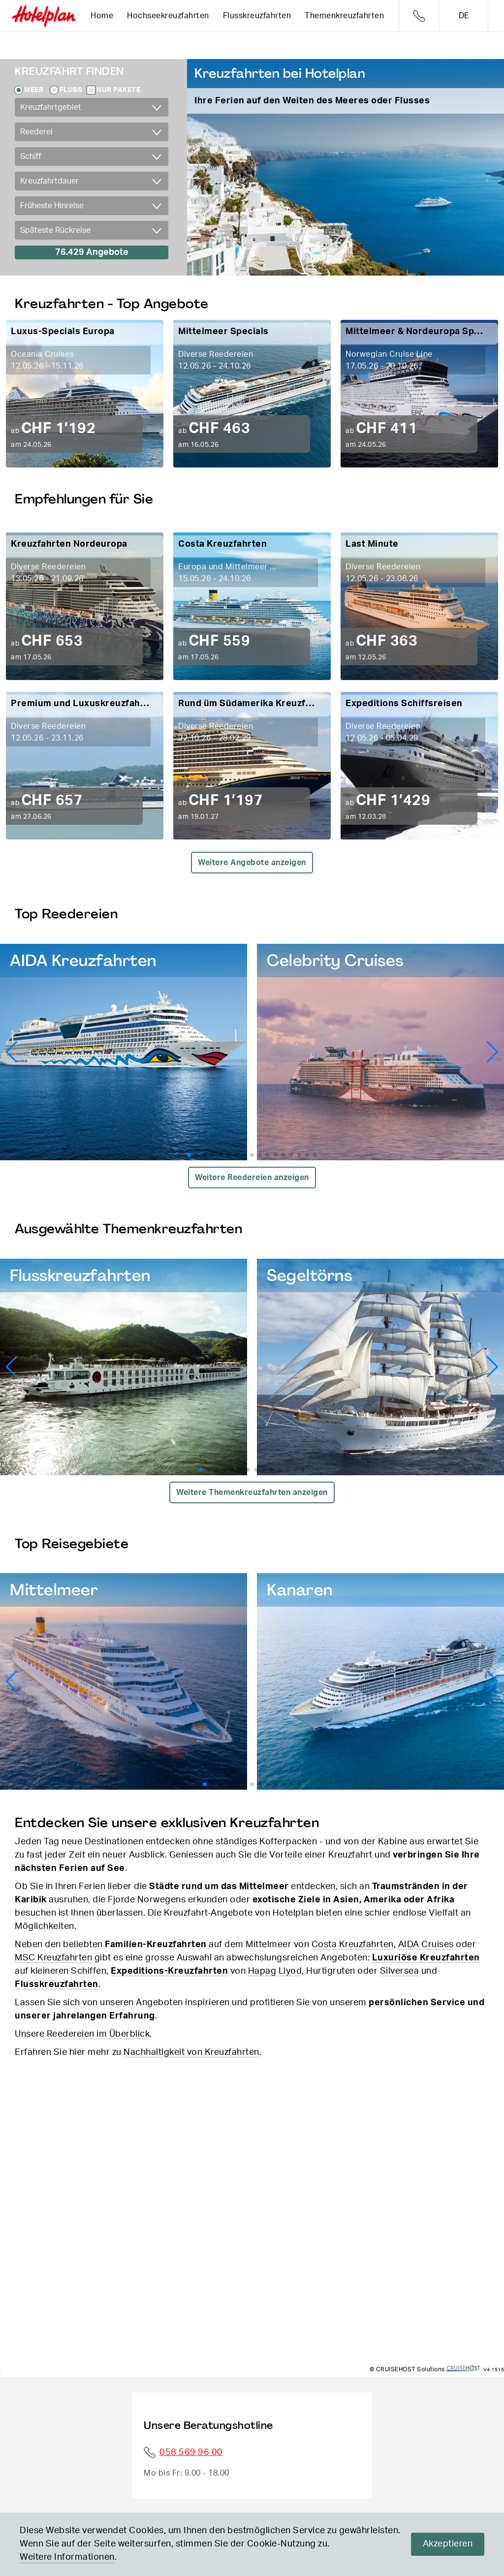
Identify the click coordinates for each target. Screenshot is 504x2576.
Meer (33, 90)
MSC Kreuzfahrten (53, 1958)
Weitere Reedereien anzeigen (252, 1177)
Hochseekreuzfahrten (168, 16)
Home (102, 16)
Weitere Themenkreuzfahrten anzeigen (252, 1492)
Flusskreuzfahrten (257, 16)
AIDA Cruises (426, 1944)
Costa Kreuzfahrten (353, 1944)
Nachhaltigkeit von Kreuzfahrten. (192, 2052)
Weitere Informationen (67, 2557)
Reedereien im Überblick (98, 2034)
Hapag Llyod (275, 1971)
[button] (492, 1052)
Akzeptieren (448, 2544)
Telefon (419, 16)
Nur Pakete (118, 90)
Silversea (399, 1971)
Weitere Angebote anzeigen (252, 863)
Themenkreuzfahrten (344, 16)
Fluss (71, 90)
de (464, 16)
